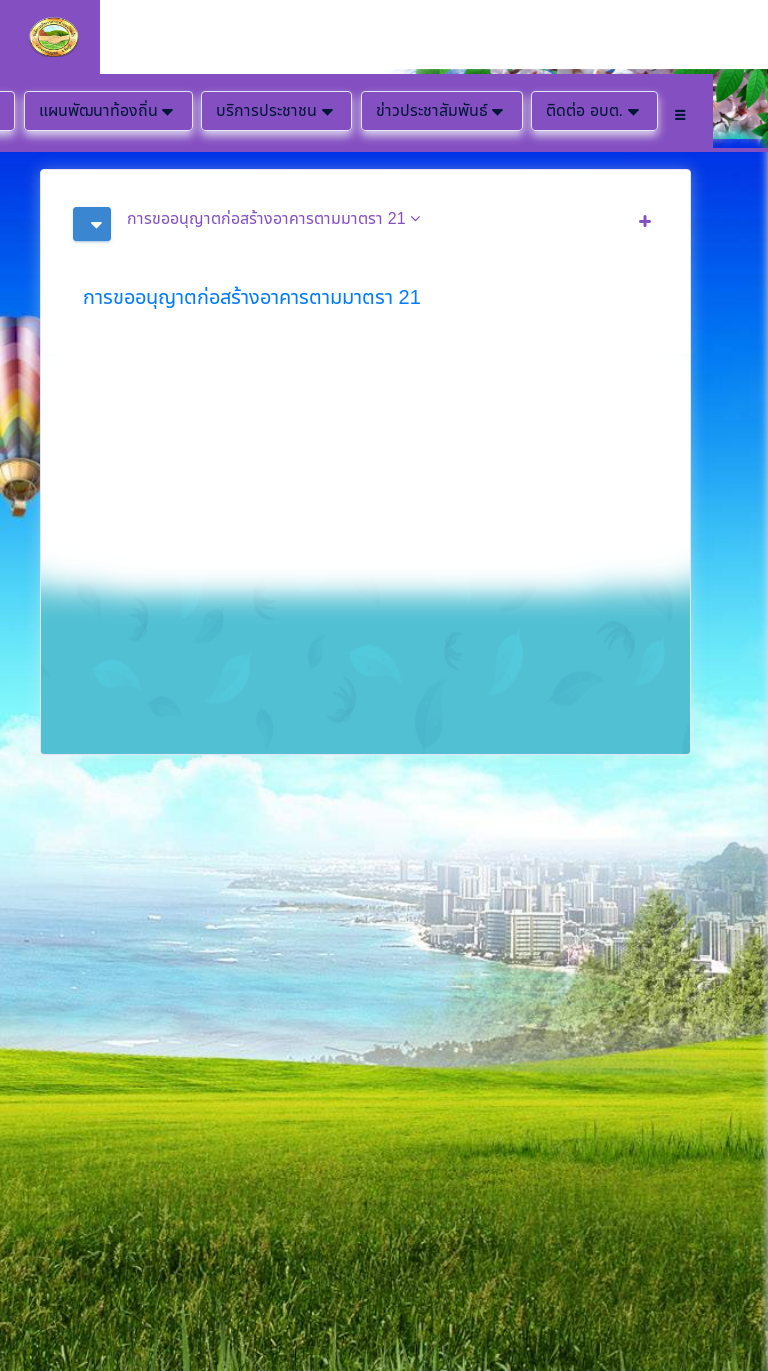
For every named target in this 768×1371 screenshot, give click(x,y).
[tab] (365, 224)
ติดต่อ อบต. (594, 111)
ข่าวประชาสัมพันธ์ (442, 111)
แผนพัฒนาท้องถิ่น (108, 111)
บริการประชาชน (276, 111)
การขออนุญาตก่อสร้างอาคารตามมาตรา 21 (252, 297)
